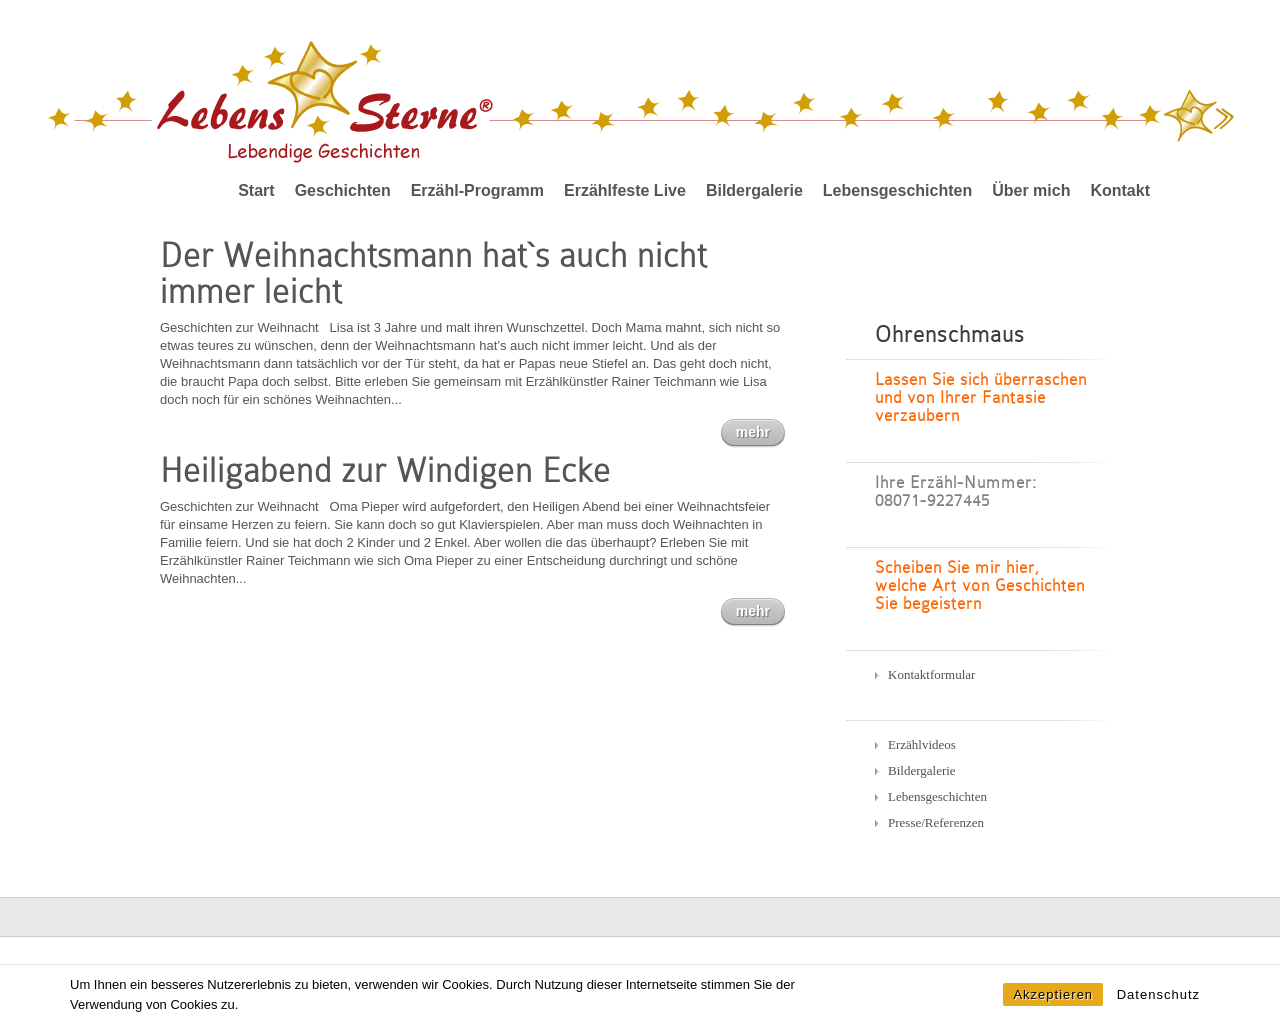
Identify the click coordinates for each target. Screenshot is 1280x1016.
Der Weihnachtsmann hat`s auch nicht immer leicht (433, 273)
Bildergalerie (754, 190)
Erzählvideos (922, 744)
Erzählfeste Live (625, 190)
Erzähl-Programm (477, 190)
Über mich (1031, 190)
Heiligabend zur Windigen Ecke (385, 470)
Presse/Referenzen (936, 822)
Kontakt (1120, 190)
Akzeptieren (1053, 1003)
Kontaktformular (931, 674)
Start (256, 190)
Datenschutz (1158, 1003)
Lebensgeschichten (897, 190)
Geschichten (343, 190)
